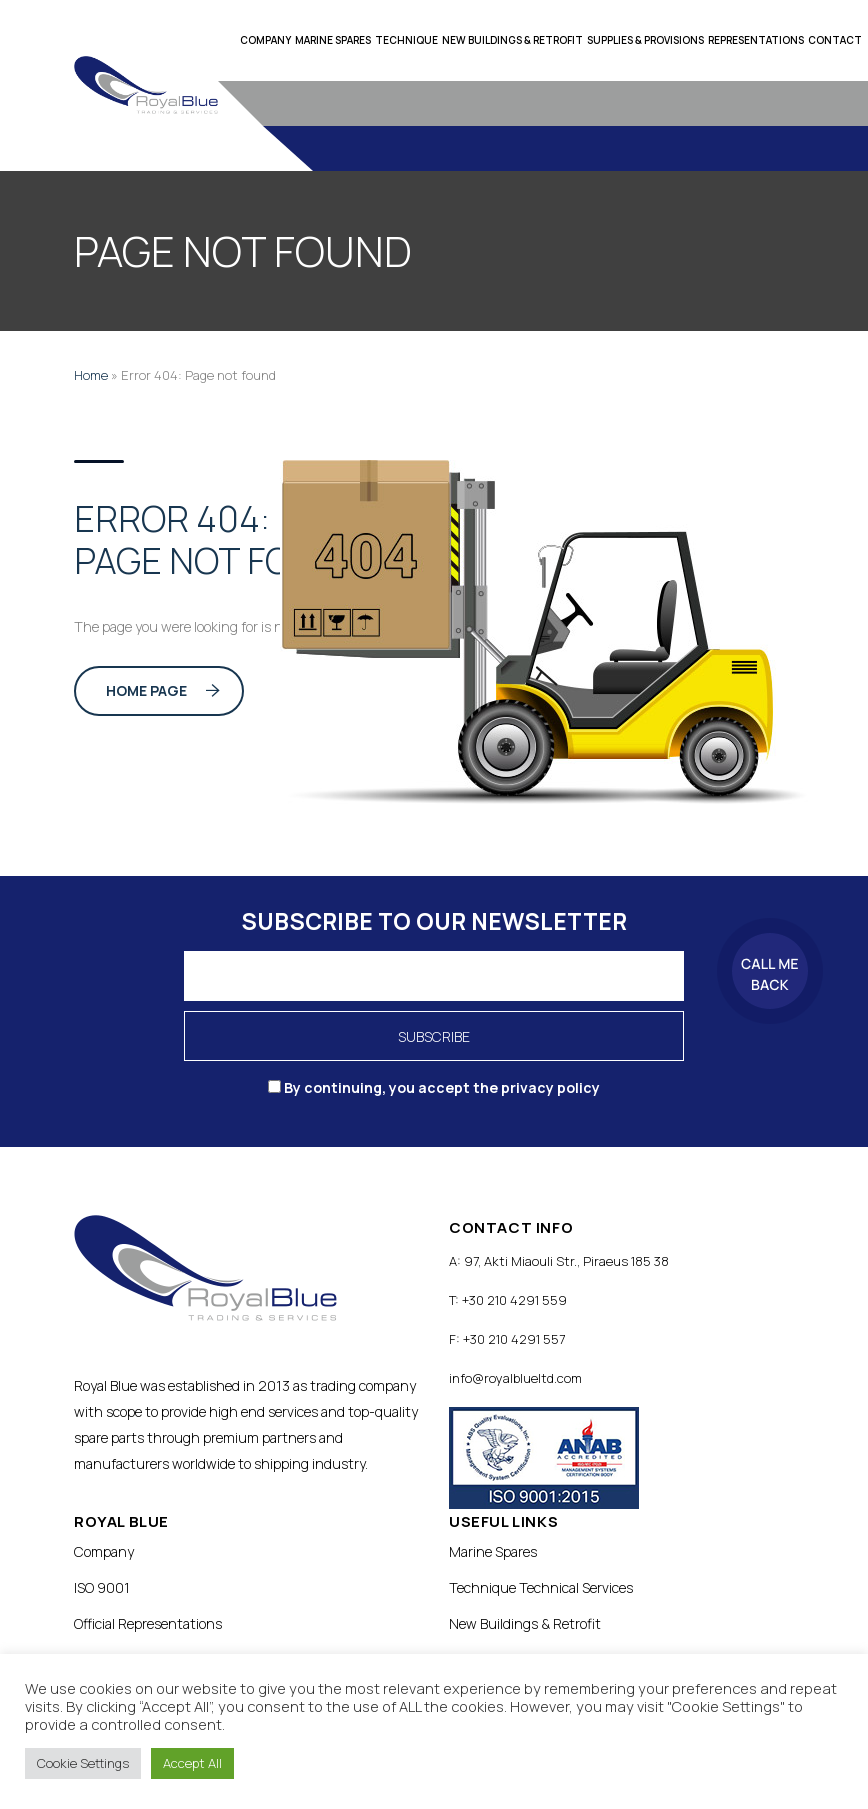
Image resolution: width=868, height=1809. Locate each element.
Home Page (163, 690)
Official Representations (148, 1623)
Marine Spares (333, 40)
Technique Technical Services (541, 1587)
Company (265, 40)
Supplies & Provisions (645, 40)
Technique (406, 40)
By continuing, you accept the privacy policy (434, 1087)
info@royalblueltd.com (515, 1378)
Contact (835, 40)
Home (91, 375)
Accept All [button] (192, 1763)
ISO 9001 (102, 1587)
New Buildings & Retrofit (512, 40)
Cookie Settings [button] (83, 1763)
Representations (756, 40)
